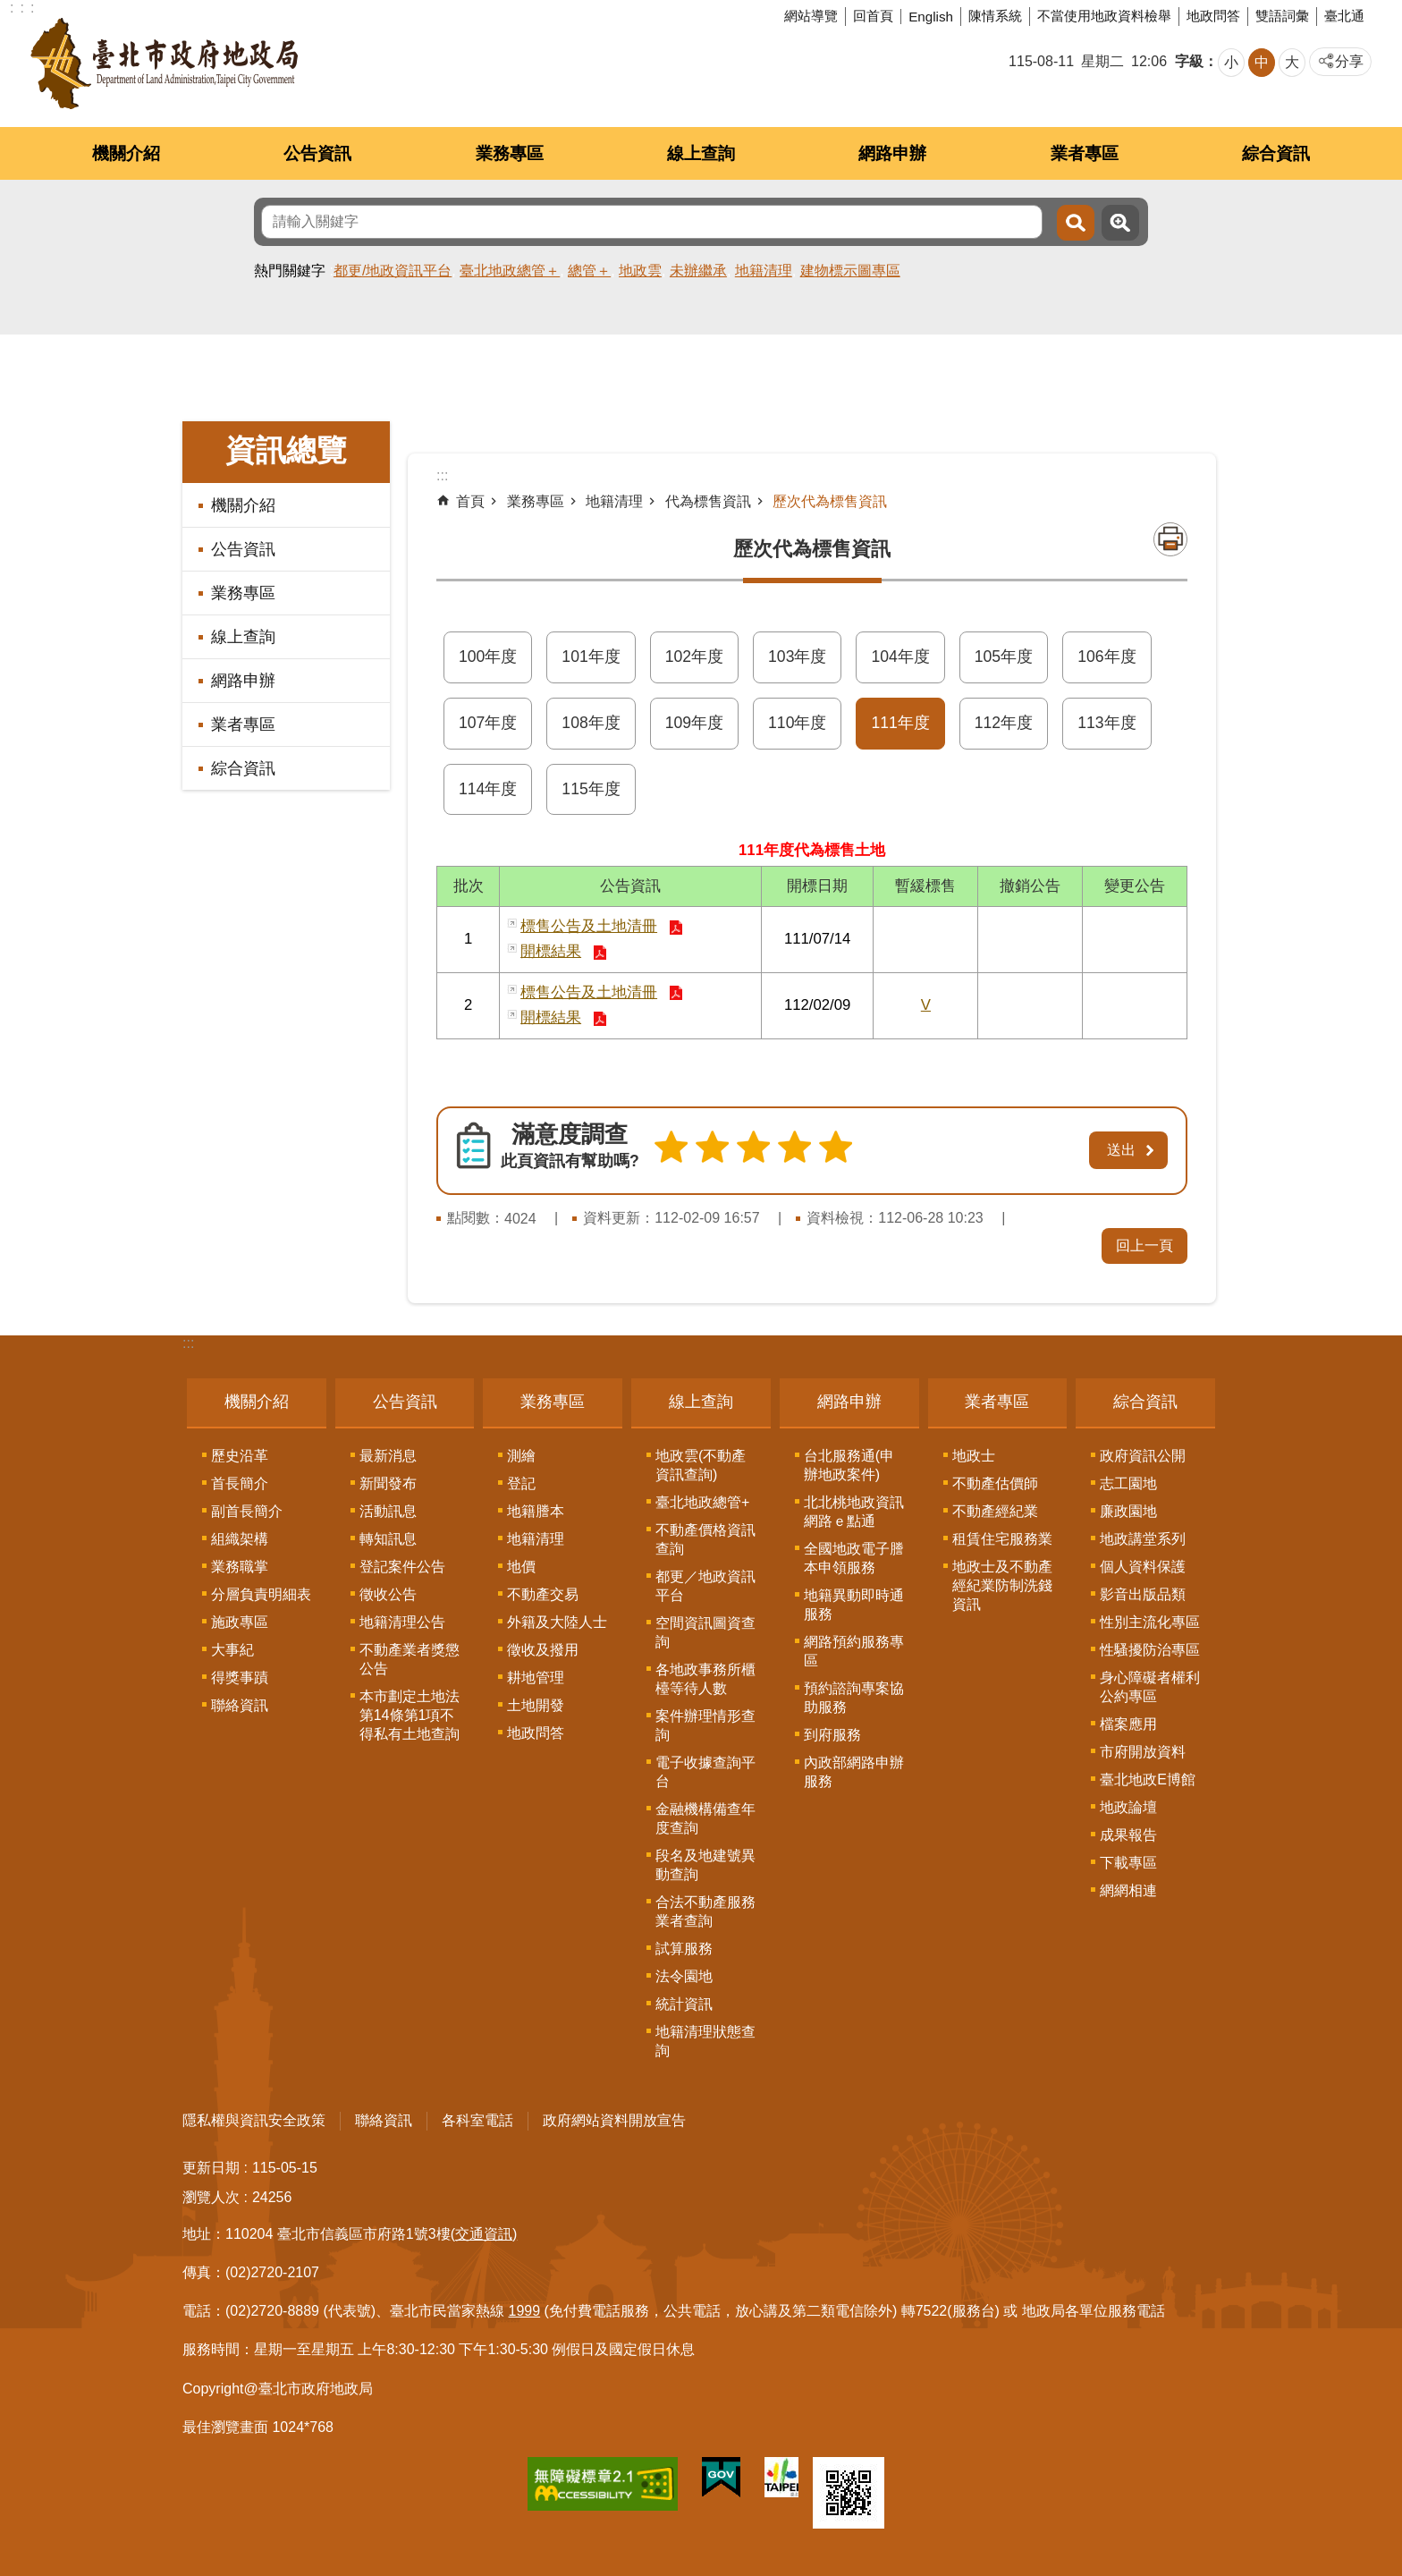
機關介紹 (126, 153)
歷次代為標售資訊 (830, 501)
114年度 (488, 789)
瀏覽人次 (211, 2193)
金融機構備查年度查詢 (705, 1815)
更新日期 (211, 2164)
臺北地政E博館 (1147, 1776)
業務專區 (510, 153)
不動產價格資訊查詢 (705, 1536)
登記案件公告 (402, 1563)
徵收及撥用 (543, 1646)
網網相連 (1128, 1886)
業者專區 (1085, 153)
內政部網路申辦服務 (854, 1768)
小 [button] (1231, 62)
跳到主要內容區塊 (9, 9)
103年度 (797, 656)
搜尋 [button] (1075, 223)
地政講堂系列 (1143, 1535)
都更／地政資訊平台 (705, 1582)
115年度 (591, 789)
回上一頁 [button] (1144, 1242)
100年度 (488, 656)
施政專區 (239, 1618)
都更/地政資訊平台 (393, 270)
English (930, 16)
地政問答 (1213, 15)
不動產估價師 (995, 1479)
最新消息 (388, 1452)
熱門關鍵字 (289, 270)
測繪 (521, 1452)
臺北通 (1344, 15)
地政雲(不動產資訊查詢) (700, 1462)
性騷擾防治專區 (1150, 1646)
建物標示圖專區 (850, 270)
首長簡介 (239, 1479)
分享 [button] (1349, 61)
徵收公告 (388, 1590)
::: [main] (442, 475)
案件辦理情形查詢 (705, 1722)
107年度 (488, 723)
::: (188, 1340)
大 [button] (1292, 62)
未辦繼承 (698, 270)
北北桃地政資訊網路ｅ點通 (854, 1508)
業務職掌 (239, 1563)
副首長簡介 (247, 1507)
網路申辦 (892, 153)
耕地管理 (535, 1674)
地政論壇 (1128, 1803)
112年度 (1004, 723)
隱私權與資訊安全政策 (253, 2116)
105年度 (1004, 656)
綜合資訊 (1276, 153)
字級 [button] (1189, 61)
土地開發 (535, 1701)
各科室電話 (477, 2116)
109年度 (694, 723)
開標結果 (550, 951)
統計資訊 (684, 2000)
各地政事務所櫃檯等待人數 (705, 1675)
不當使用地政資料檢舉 (1104, 15)
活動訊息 (388, 1507)
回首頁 (873, 15)
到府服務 (832, 1731)
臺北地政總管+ (702, 1498)
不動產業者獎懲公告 (409, 1656)
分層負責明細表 (261, 1590)
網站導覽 (811, 15)
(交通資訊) (484, 2230)
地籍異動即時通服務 (854, 1601)
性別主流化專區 (1150, 1618)
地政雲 (640, 270)
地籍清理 (763, 270)
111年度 (900, 723)
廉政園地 (1128, 1507)
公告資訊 (317, 153)
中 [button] (1261, 62)
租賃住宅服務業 (1002, 1535)
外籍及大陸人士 (557, 1618)
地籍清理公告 (402, 1618)
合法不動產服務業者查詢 (705, 1908)
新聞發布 (388, 1479)
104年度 (900, 656)
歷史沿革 (239, 1452)
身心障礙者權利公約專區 (1150, 1683)
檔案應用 (1128, 1720)
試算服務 (684, 1945)
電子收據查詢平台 (705, 1768)
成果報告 (1128, 1831)
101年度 (591, 656)
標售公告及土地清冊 (588, 926)
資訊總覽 (286, 450)
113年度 (1106, 723)
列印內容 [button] (1170, 539)
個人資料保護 (1143, 1563)
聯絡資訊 (239, 1701)
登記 (521, 1479)
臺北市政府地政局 (164, 63)
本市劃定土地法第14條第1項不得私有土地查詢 (409, 1711)
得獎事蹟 (239, 1674)
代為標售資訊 (708, 501)
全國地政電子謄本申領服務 (854, 1555)
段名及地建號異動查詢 (705, 1861)
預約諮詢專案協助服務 (854, 1694)
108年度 (591, 723)
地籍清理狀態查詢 (705, 2038)
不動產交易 (543, 1590)
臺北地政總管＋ (510, 270)
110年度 (797, 723)
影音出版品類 (1143, 1590)
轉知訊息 (388, 1535)
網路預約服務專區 (854, 1648)
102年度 (694, 656)
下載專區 (1128, 1859)
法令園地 (684, 1972)
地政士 (973, 1452)
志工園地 (1128, 1479)
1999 (525, 2308)
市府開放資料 (1143, 1748)
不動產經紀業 (995, 1507)
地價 (521, 1563)
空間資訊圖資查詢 (705, 1629)
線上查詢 (701, 153)
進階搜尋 (1120, 223)
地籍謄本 (535, 1507)
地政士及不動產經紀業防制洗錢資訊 (1002, 1581)
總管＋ (589, 270)
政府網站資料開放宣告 (614, 2116)
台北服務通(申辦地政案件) (849, 1462)
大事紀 (232, 1646)
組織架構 (239, 1535)
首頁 (470, 501)
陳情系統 (995, 15)
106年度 (1106, 656)
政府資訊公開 (1143, 1452)
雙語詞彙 (1282, 15)
